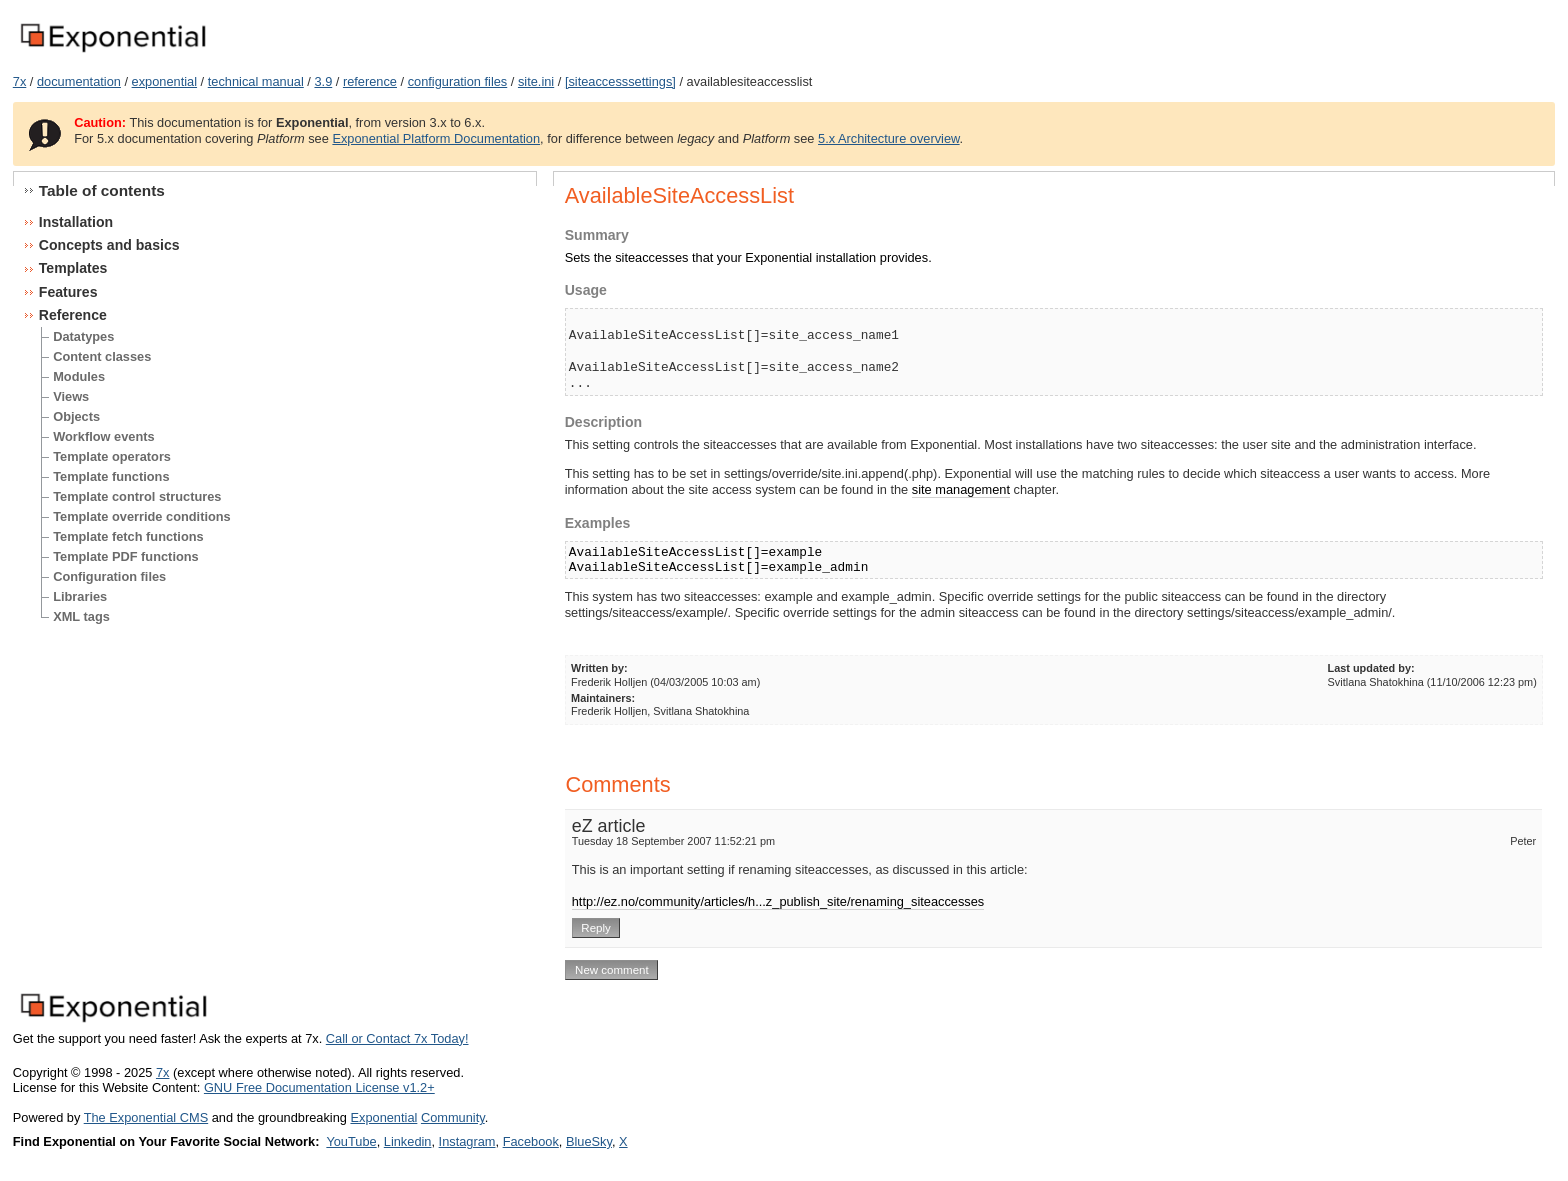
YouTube (351, 1141)
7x (20, 81)
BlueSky (589, 1141)
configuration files (458, 81)
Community (453, 1117)
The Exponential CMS (146, 1117)
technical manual (256, 81)
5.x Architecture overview (889, 138)
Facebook (531, 1141)
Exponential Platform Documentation (436, 138)
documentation (79, 81)
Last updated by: (1371, 668)
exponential (164, 81)
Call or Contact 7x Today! (397, 1038)
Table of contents (102, 190)
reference (370, 81)
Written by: (599, 668)
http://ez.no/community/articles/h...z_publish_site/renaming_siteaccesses (778, 901)
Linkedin (408, 1141)
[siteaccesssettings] (620, 81)
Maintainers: (603, 698)
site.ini (536, 81)
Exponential (383, 1117)
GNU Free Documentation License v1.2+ (319, 1087)
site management (961, 489)
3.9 (323, 81)
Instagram (467, 1141)
